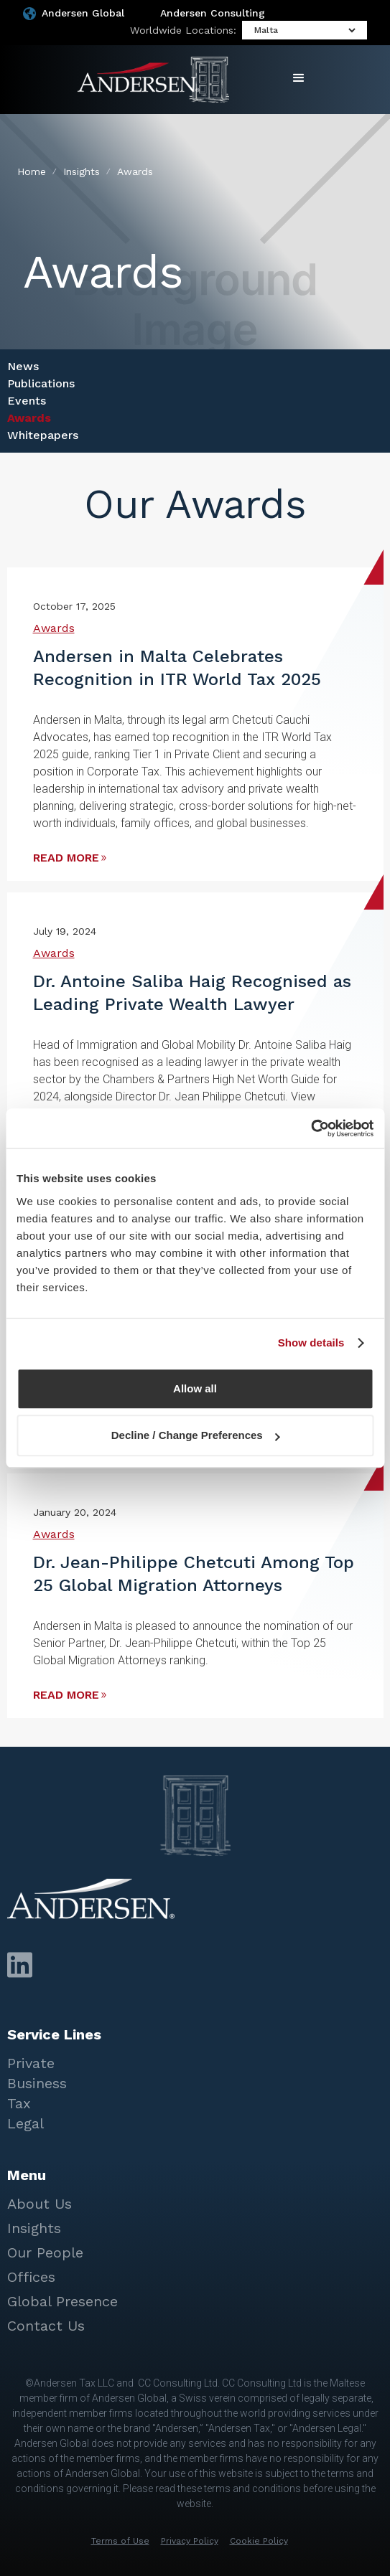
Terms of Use (120, 2541)
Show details (311, 1342)
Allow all (195, 1388)
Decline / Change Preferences (195, 1435)
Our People (45, 2252)
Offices (31, 2276)
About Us (39, 2203)
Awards (29, 418)
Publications (41, 383)
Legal (25, 2123)
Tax (19, 2103)
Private (31, 2063)
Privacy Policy (189, 2541)
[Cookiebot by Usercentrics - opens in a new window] (310, 1128)
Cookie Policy (259, 2541)
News (23, 366)
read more (66, 857)
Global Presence (62, 2301)
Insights (34, 2228)
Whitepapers (42, 435)
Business (37, 2083)
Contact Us (46, 2325)
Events (26, 400)
